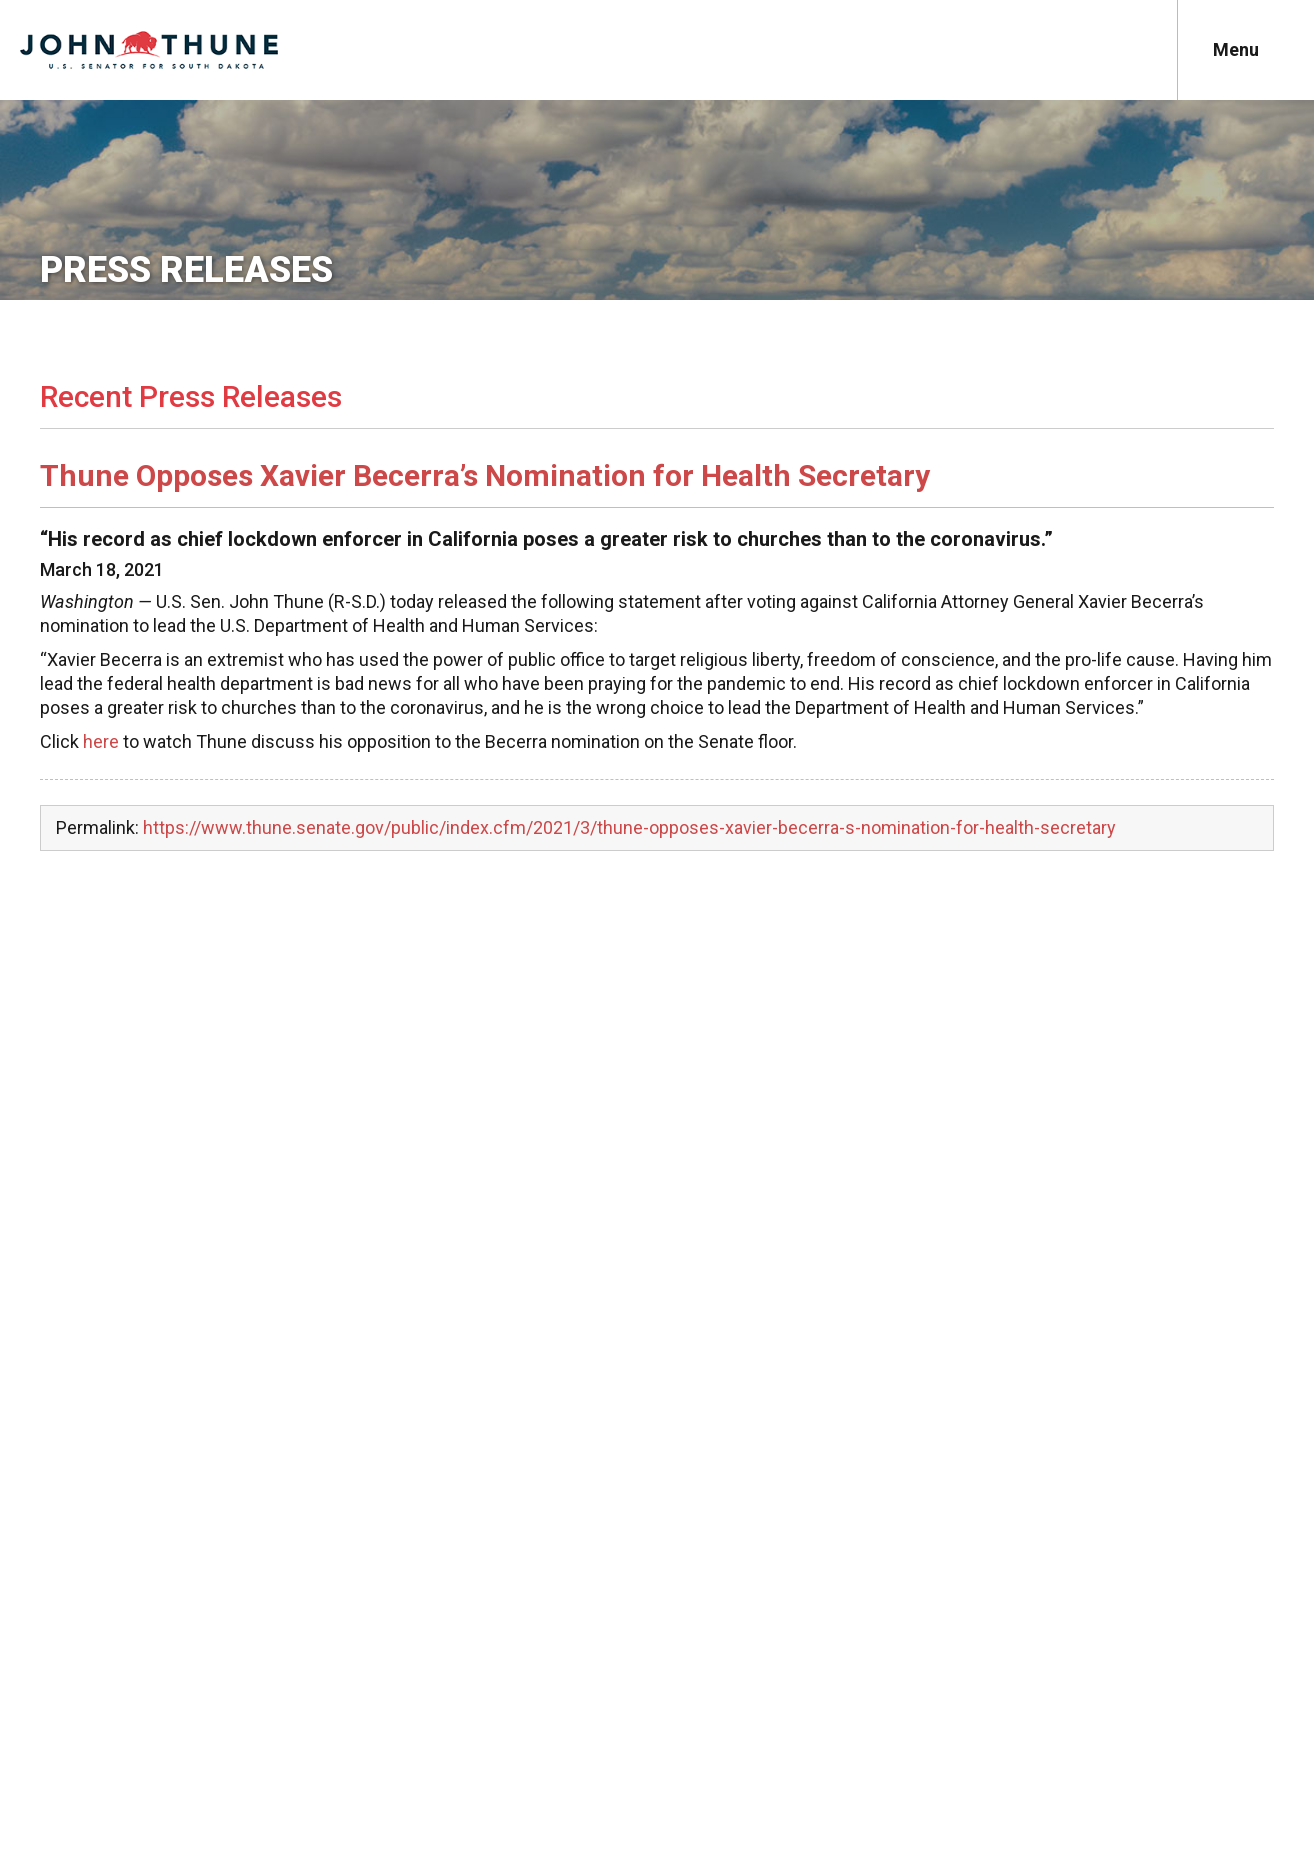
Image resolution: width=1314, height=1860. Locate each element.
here (101, 741)
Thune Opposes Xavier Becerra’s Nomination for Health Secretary (485, 475)
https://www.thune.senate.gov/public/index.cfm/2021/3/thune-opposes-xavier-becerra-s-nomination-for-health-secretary (629, 827)
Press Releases (186, 270)
